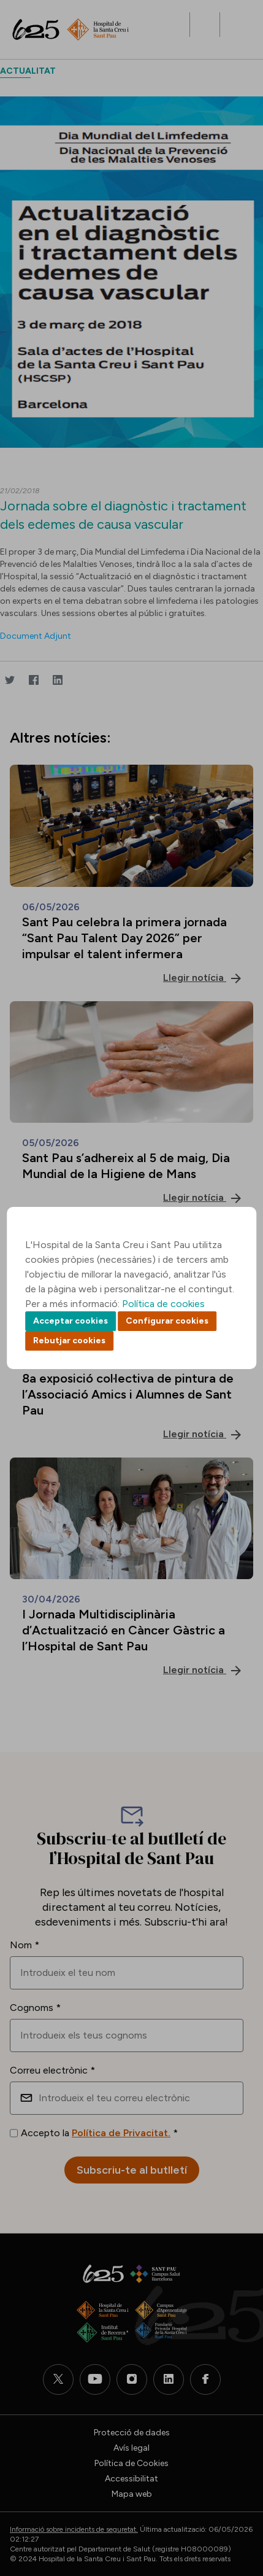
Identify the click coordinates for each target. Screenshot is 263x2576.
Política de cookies (163, 1303)
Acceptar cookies (70, 1321)
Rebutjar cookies (69, 1340)
